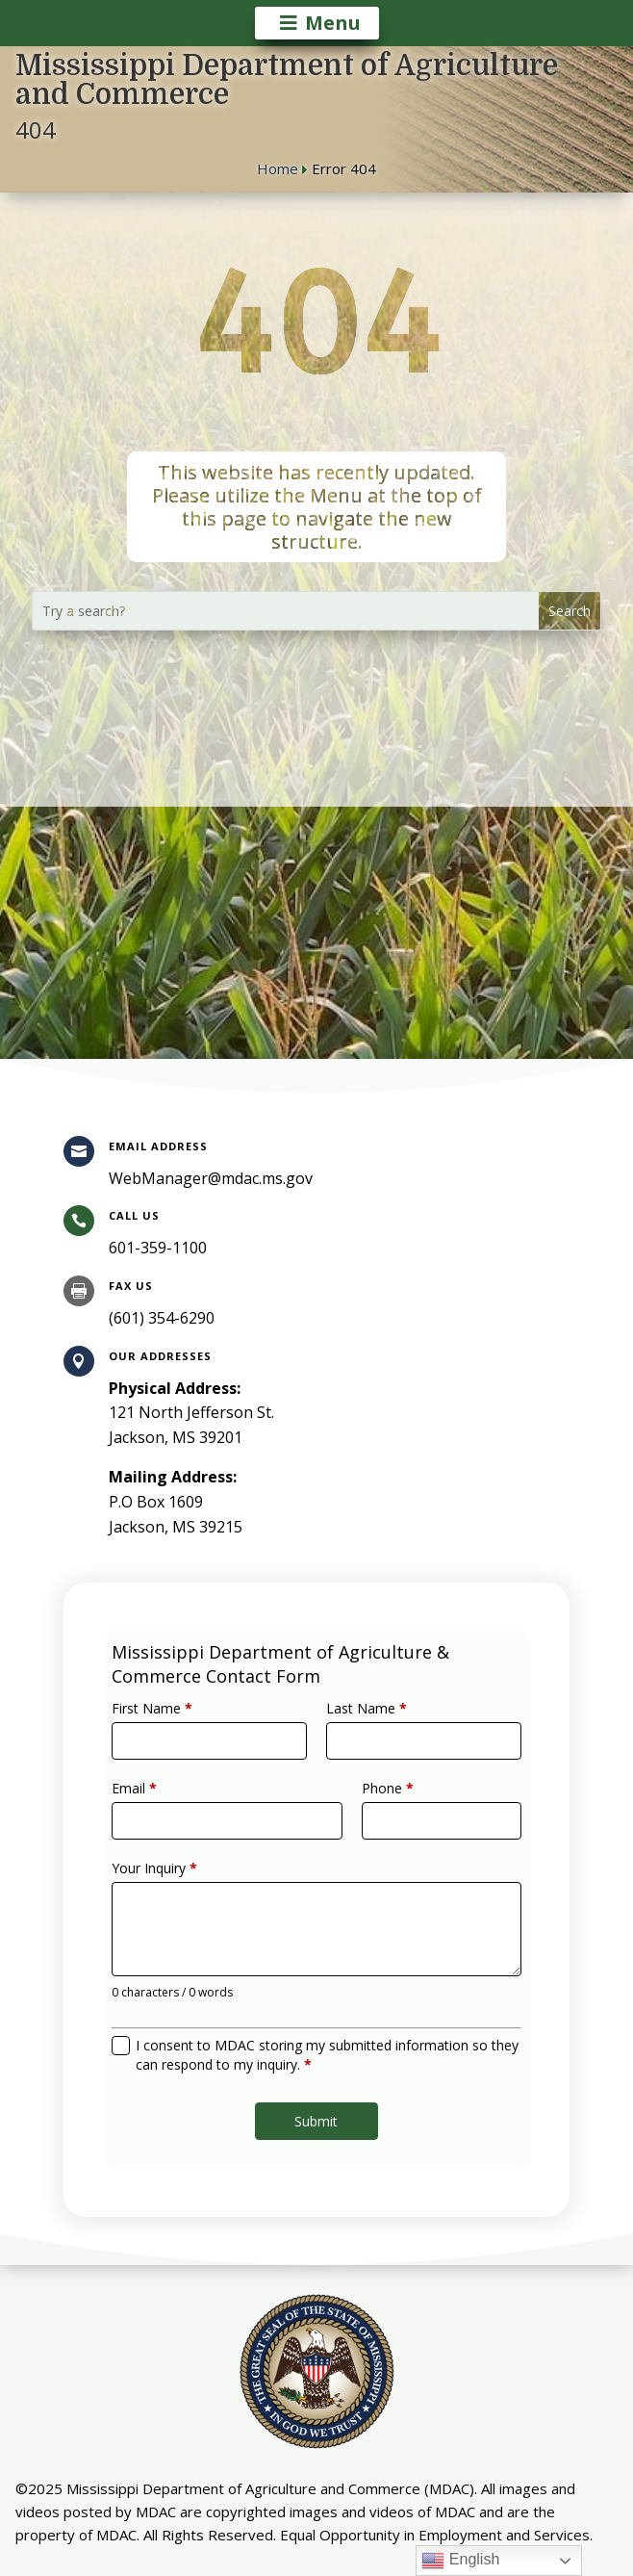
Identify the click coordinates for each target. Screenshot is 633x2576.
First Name (178, 1738)
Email (163, 1806)
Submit (316, 2085)
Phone (376, 1806)
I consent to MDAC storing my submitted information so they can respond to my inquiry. (325, 2029)
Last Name (358, 1738)
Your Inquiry (180, 1873)
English (460, 2560)
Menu (333, 23)
